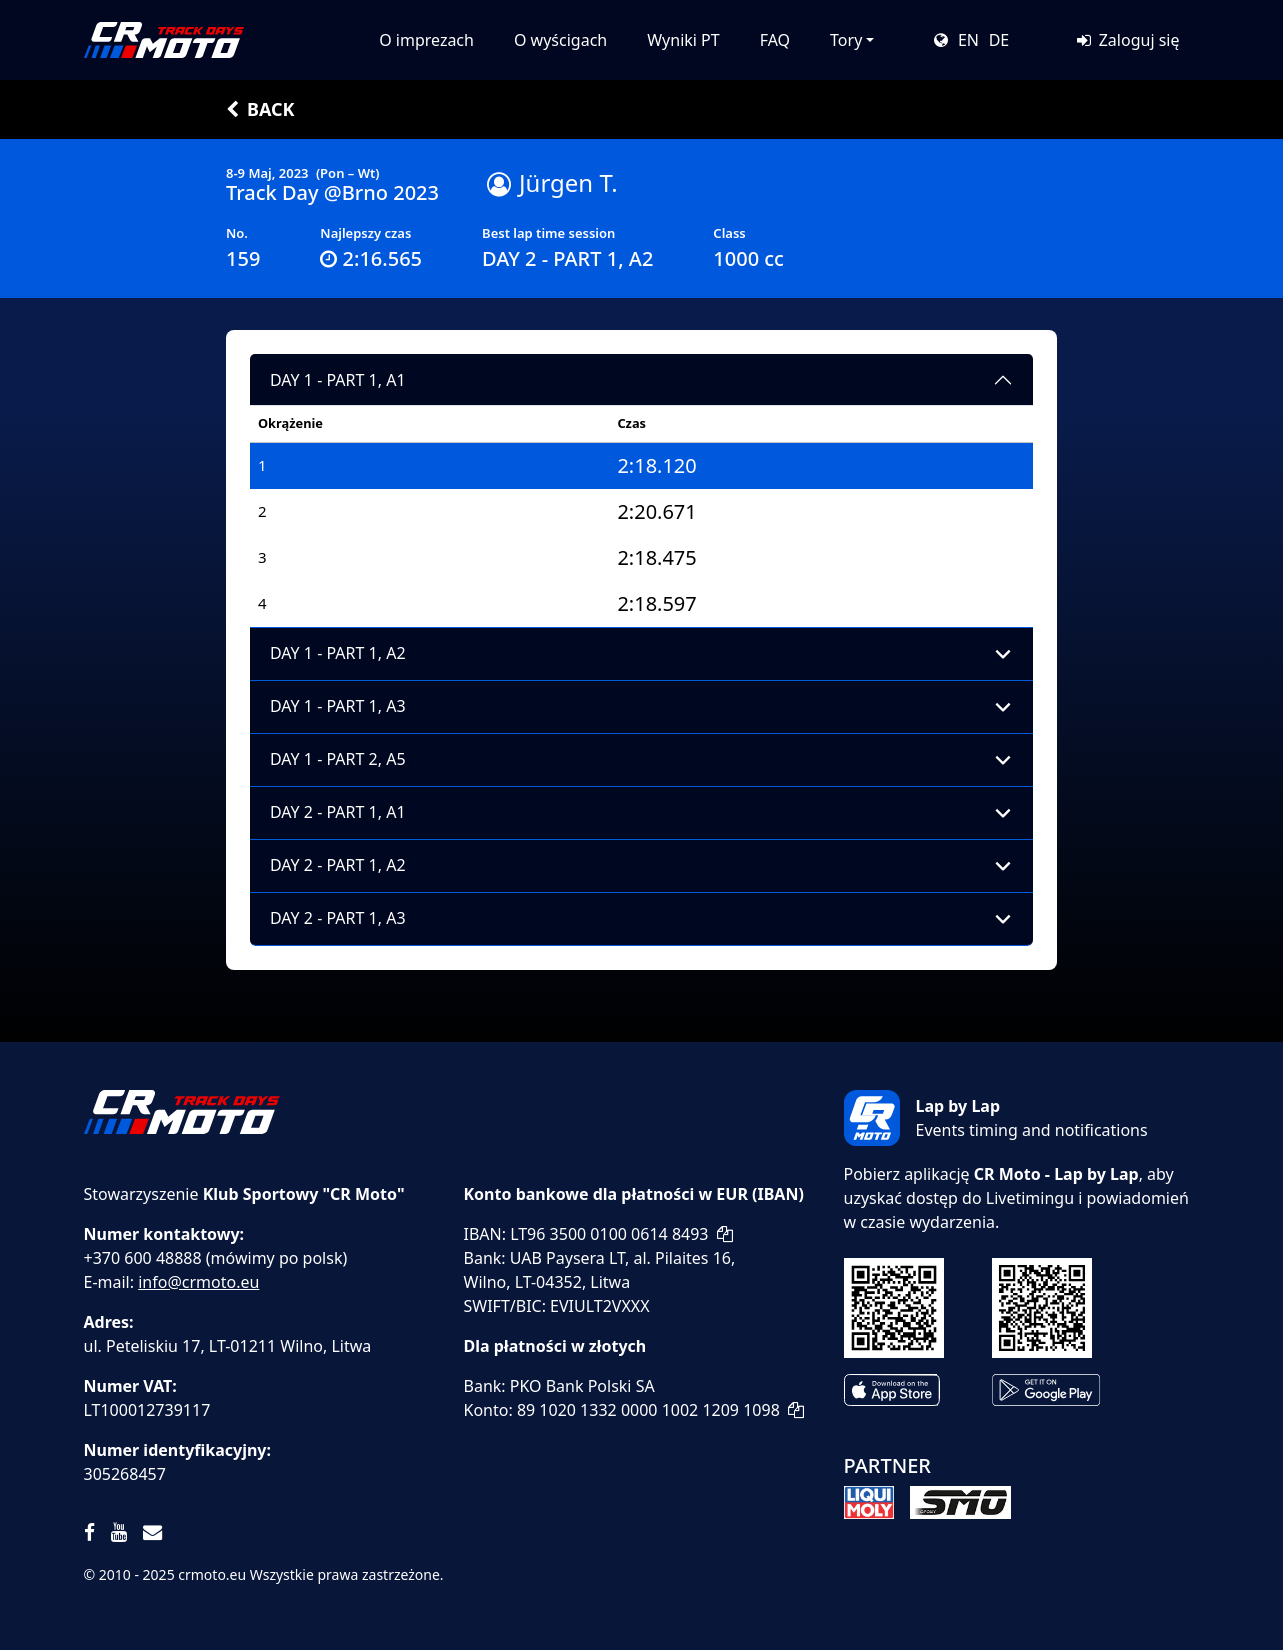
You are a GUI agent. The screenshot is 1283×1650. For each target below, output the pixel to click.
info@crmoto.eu (198, 1282)
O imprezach (426, 40)
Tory (846, 40)
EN (968, 40)
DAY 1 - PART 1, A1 (338, 380)
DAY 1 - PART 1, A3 (338, 706)
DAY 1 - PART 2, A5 (338, 759)
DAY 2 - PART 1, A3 (338, 918)
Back (260, 109)
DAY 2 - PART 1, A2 (338, 865)
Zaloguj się (1127, 40)
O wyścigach (560, 40)
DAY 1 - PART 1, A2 (338, 653)
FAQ (775, 40)
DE (999, 40)
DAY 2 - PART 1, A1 (338, 812)
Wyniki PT (683, 40)
